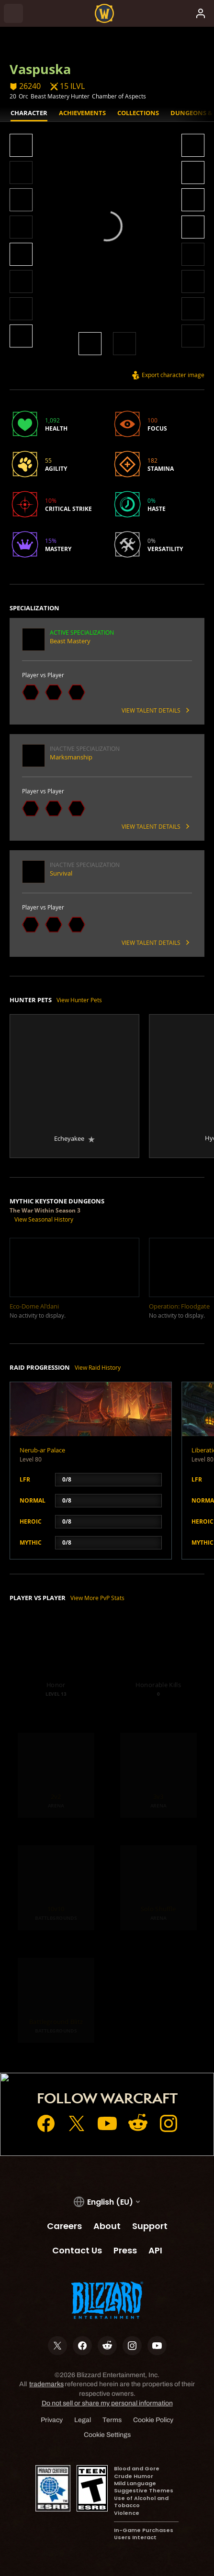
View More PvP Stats (97, 1598)
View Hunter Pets (79, 1000)
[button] (21, 146)
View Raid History (98, 1367)
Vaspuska (40, 69)
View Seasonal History (43, 1219)
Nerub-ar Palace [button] (42, 1450)
